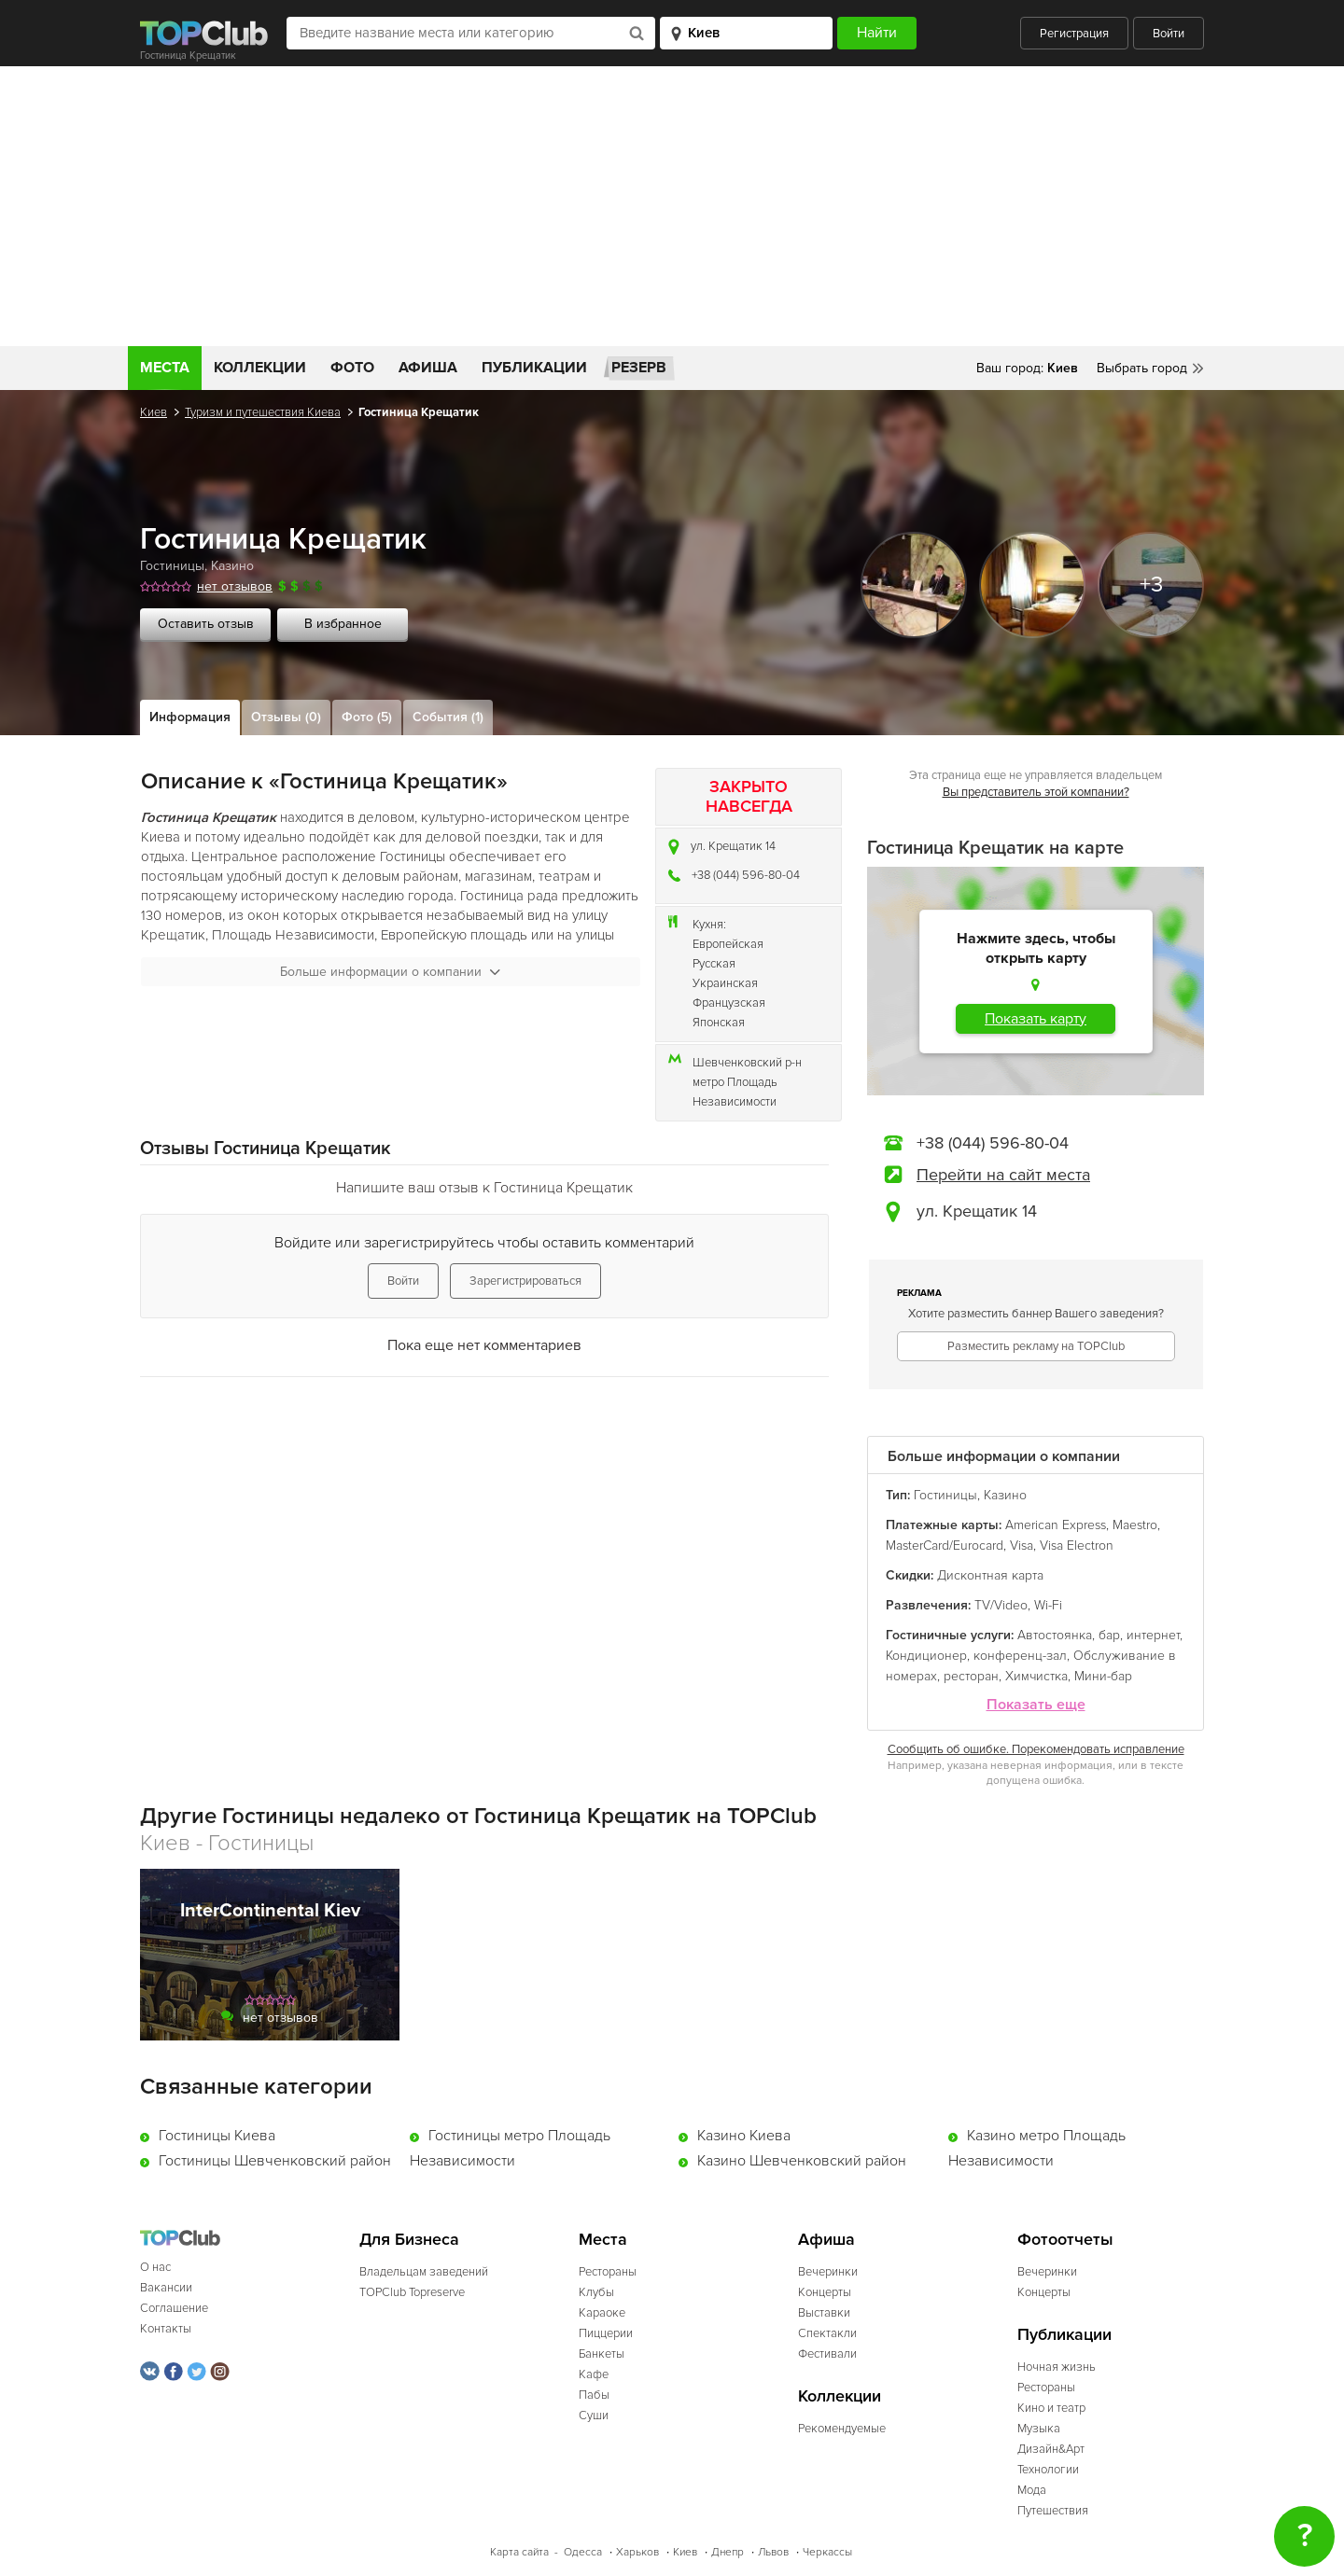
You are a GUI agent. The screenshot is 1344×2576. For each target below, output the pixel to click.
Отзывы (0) (286, 717)
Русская (714, 963)
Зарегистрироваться (525, 1281)
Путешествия (1052, 2510)
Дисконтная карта (990, 1575)
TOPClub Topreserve (412, 2292)
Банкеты (601, 2353)
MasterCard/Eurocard (944, 1545)
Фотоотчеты (1065, 2239)
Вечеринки (828, 2271)
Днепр (727, 2552)
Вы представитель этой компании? (1036, 792)
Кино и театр (1051, 2408)
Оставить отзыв (206, 624)
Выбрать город (1142, 368)
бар (1109, 1635)
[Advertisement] (672, 206)
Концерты (824, 2292)
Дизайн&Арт (1051, 2449)
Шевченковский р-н (747, 1062)
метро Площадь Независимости (735, 1092)
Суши (594, 2415)
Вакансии (166, 2287)
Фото (352, 367)
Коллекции (260, 367)
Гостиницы (172, 566)
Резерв (638, 367)
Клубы (596, 2292)
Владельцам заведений (423, 2271)
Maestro (1135, 1525)
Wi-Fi (1048, 1605)
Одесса (583, 2552)
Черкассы (827, 2552)
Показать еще (1036, 1705)
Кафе (594, 2374)
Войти (1168, 33)
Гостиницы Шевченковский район (275, 2160)
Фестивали (827, 2353)
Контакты (165, 2328)
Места (164, 367)
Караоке (602, 2312)
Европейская (728, 944)
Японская (719, 1022)
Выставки (824, 2312)
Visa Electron (1076, 1545)
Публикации (534, 367)
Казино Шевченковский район (801, 2160)
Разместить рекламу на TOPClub (1036, 1346)
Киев (153, 412)
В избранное (343, 624)
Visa (1021, 1545)
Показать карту (1035, 1019)
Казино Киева (744, 2135)
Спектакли (827, 2333)
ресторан (971, 1676)
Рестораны (608, 2271)
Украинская (725, 983)
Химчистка (1036, 1676)
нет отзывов (235, 586)
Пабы (594, 2395)
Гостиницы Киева (217, 2135)
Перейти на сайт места (1003, 1174)
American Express (1055, 1525)
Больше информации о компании (390, 972)
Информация (190, 717)
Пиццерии (606, 2333)
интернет (1153, 1635)
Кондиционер (926, 1656)
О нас (155, 2267)
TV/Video (1001, 1605)
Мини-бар (1103, 1676)
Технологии (1048, 2469)
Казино (232, 566)
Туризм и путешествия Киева (263, 412)
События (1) (448, 717)
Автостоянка (1054, 1635)
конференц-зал (1020, 1656)
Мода (1031, 2490)
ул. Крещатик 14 (733, 846)
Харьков (637, 2552)
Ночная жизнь (1056, 2367)
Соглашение (174, 2308)
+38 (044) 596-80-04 (746, 875)
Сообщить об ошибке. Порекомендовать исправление (1036, 1749)
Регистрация (1074, 33)
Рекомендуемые (842, 2428)
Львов (773, 2552)
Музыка (1038, 2428)
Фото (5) (367, 717)
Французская (729, 1003)
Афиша (428, 367)
